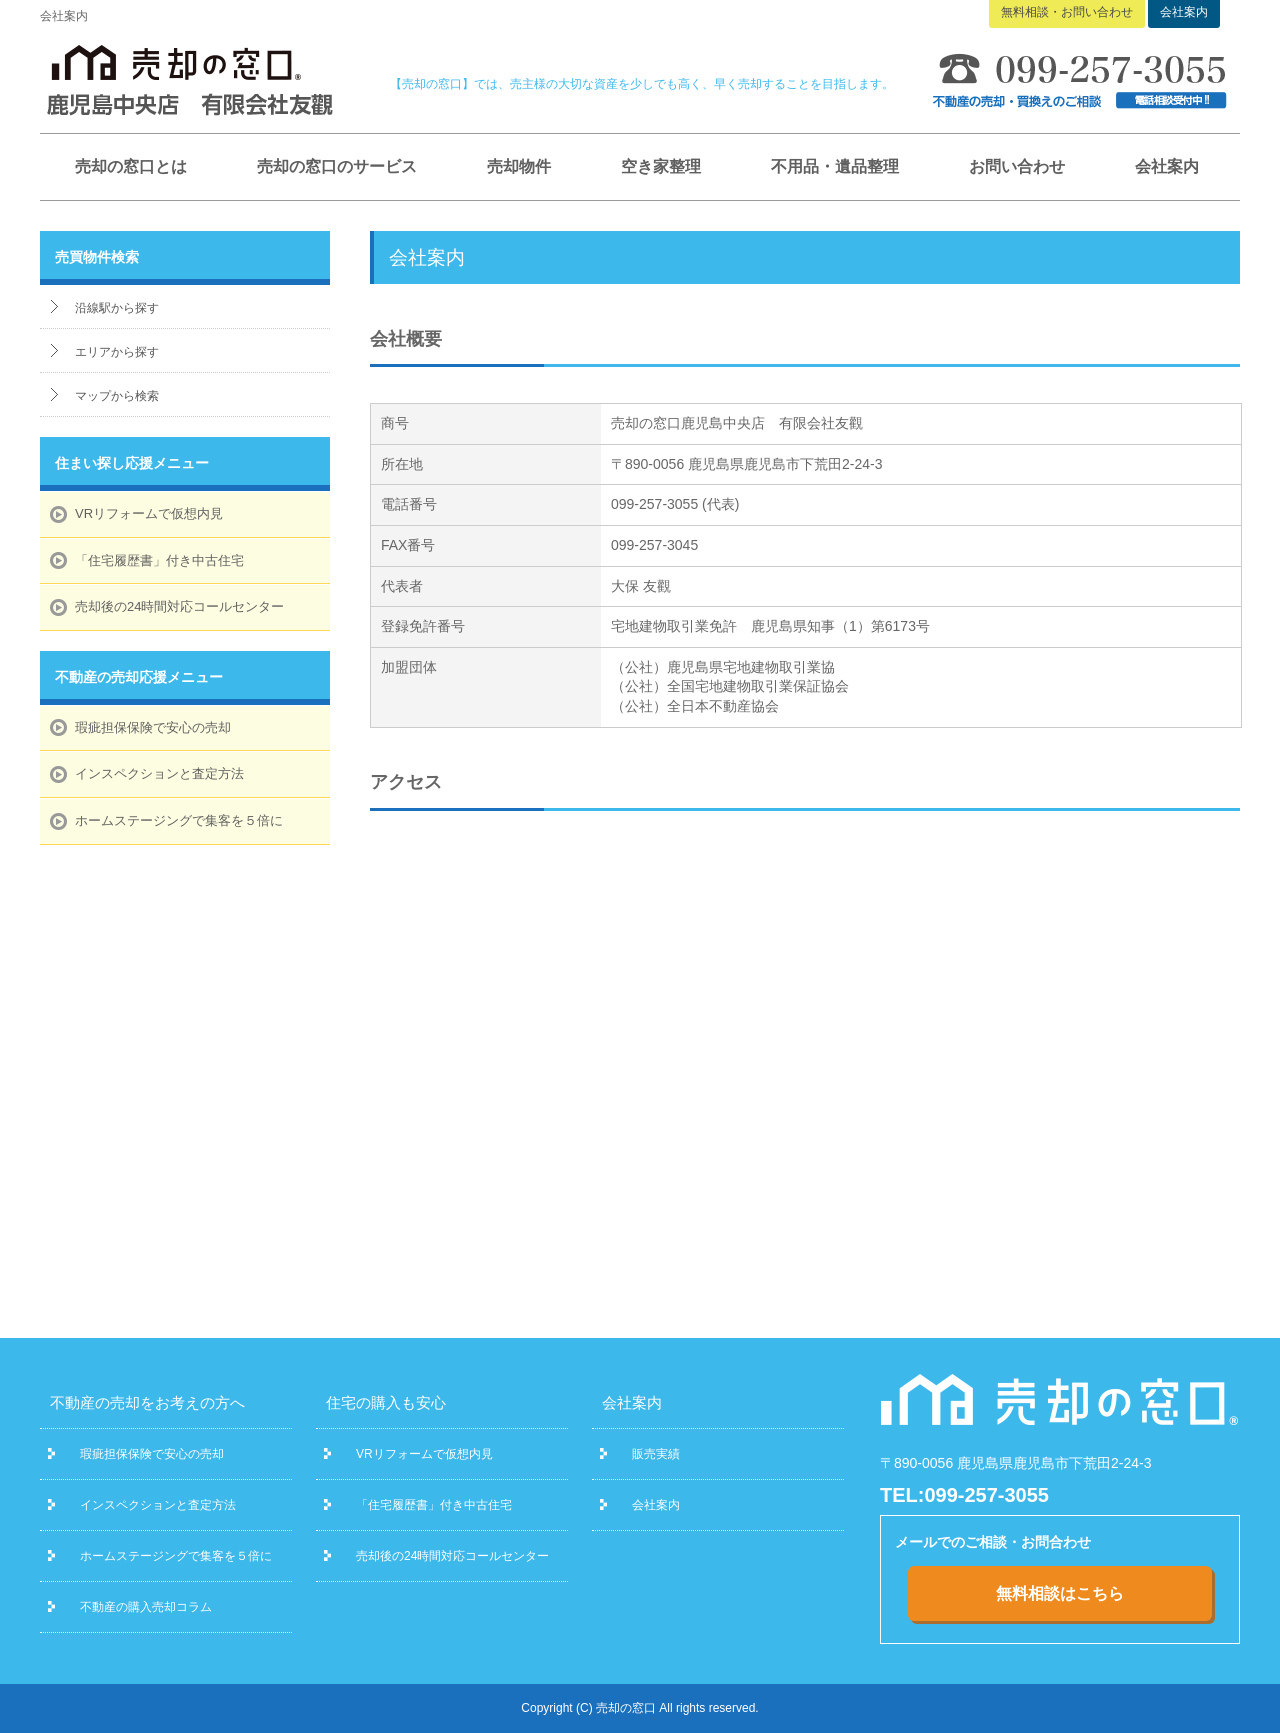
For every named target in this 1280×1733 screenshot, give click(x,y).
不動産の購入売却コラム (146, 1607)
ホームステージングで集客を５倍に (179, 820)
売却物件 (519, 166)
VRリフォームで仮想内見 (149, 513)
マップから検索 (117, 396)
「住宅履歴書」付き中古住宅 (159, 560)
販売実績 (656, 1454)
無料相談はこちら (1060, 1593)
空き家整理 (661, 166)
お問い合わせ (1017, 166)
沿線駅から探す (117, 308)
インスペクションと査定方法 (159, 773)
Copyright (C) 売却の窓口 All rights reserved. (639, 1708)
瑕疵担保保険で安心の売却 (153, 727)
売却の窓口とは (131, 166)
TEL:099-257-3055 (964, 1495)
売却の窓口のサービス (337, 166)
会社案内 (1167, 166)
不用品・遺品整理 (835, 166)
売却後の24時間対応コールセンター (179, 606)
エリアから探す (117, 352)
